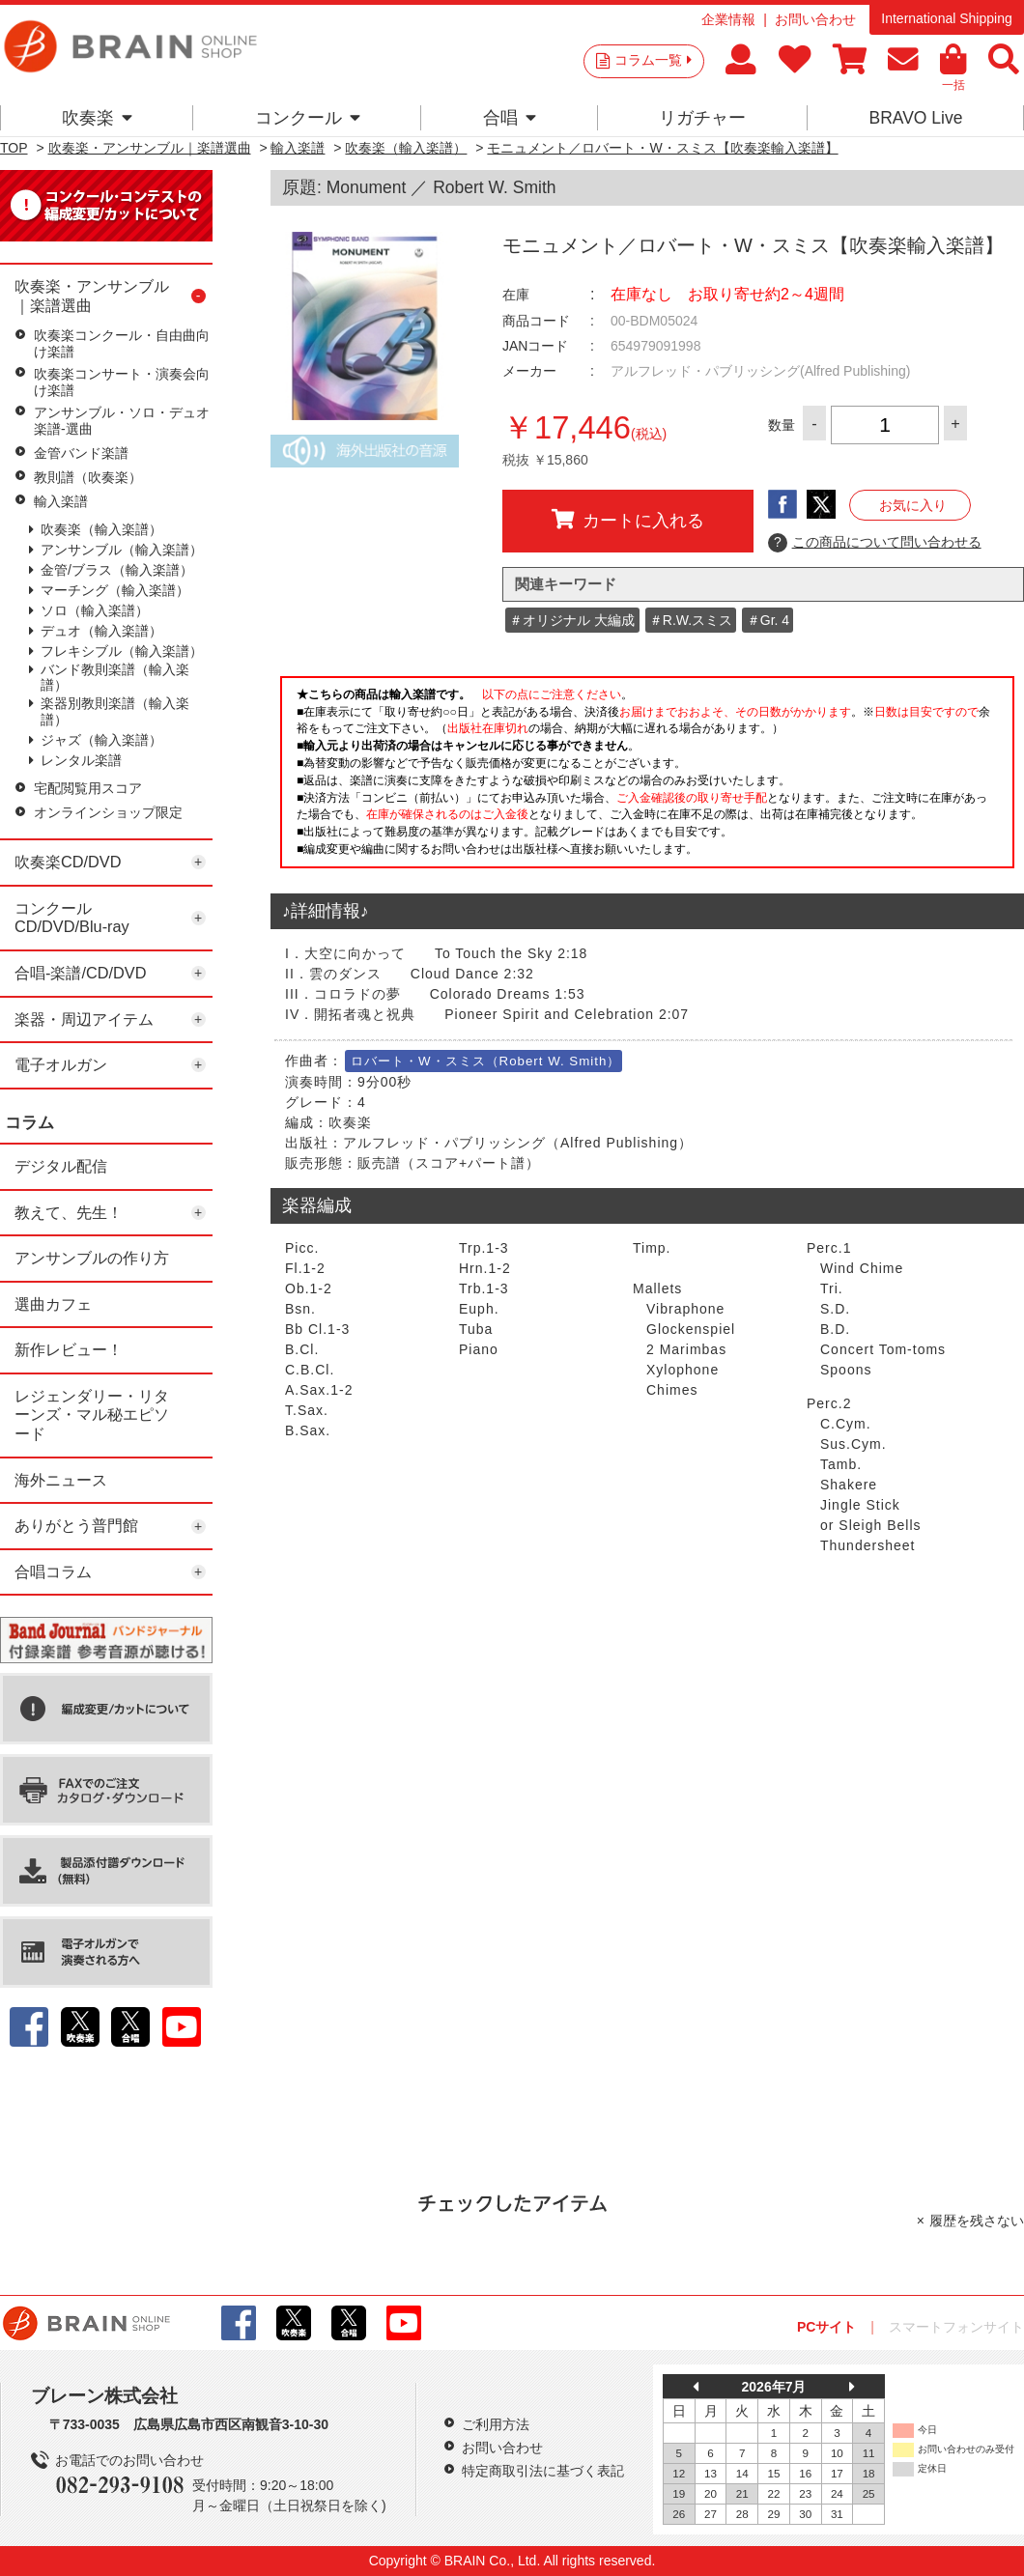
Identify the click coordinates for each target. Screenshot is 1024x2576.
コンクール (307, 117)
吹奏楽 (97, 117)
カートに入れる (628, 519)
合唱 (509, 117)
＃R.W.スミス (690, 620)
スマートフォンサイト (956, 2327)
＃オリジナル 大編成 (572, 620)
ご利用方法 (495, 2424)
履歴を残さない (976, 2220)
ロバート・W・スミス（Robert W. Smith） (485, 1061)
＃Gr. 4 (768, 620)
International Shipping (946, 18)
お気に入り (913, 505)
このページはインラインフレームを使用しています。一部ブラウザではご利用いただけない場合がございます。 (647, 777)
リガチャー (702, 117)
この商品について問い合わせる (874, 542)
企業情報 (728, 19)
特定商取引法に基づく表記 (543, 2470)
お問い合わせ (815, 19)
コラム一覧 (653, 60)
